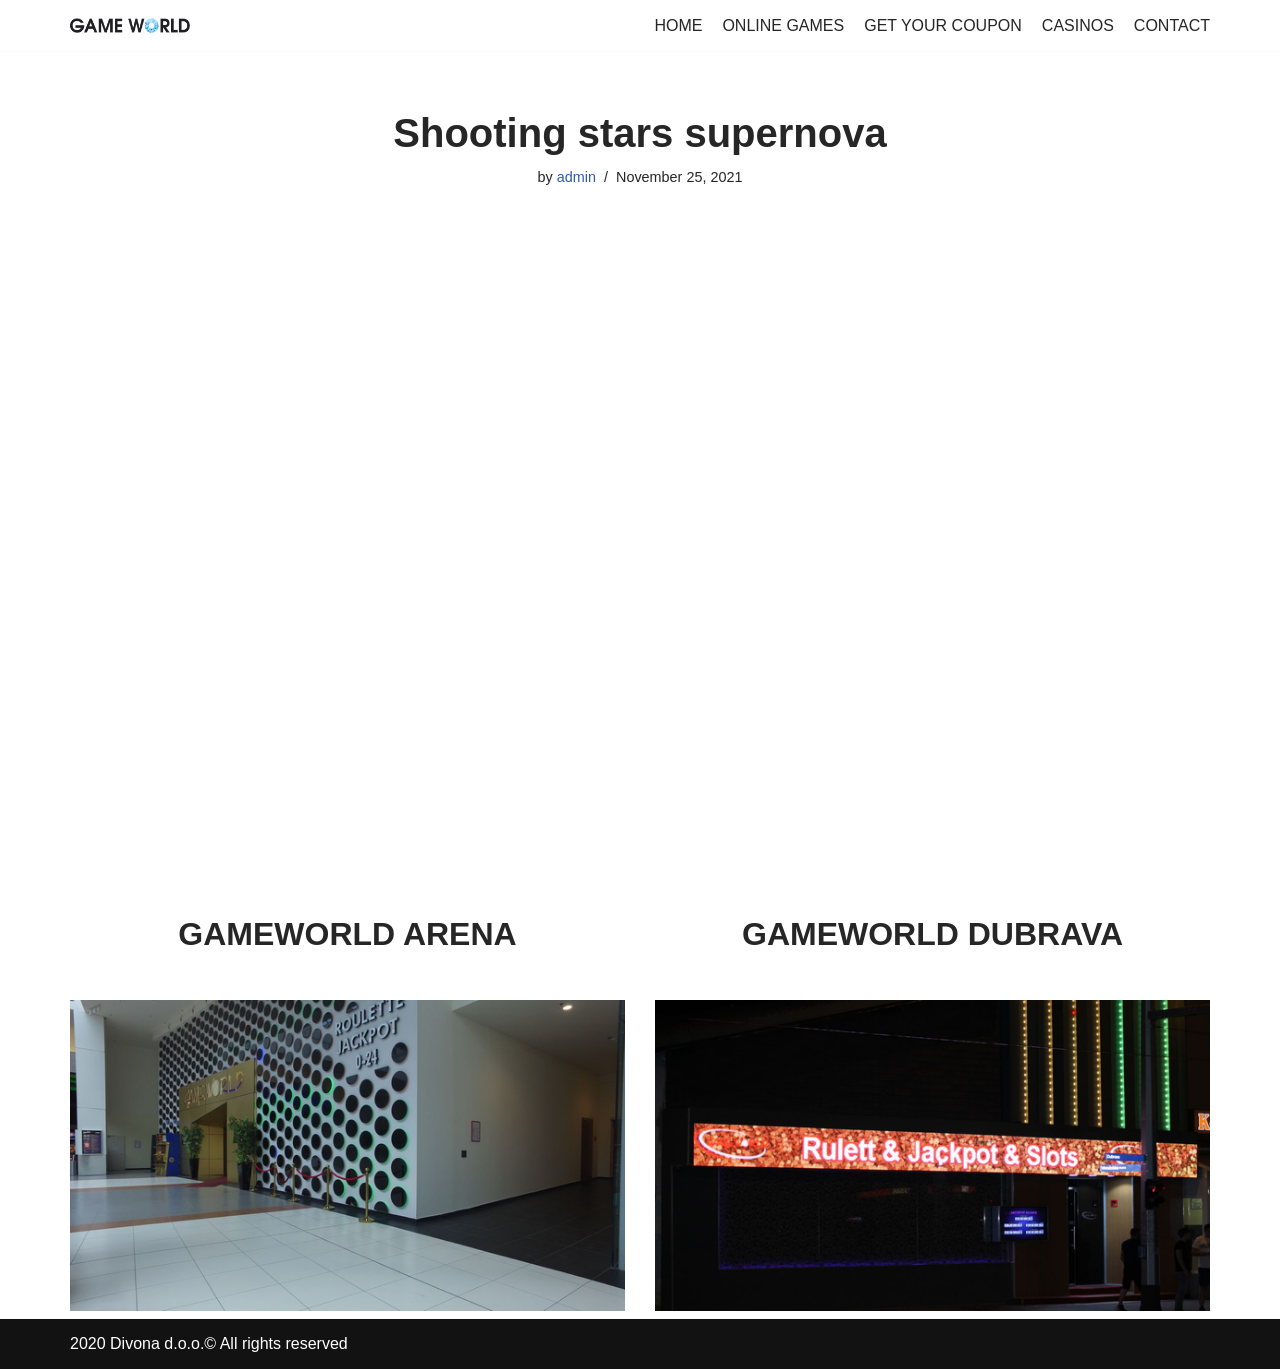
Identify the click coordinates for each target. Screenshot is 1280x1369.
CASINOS (1078, 25)
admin (576, 177)
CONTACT (1172, 25)
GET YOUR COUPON (943, 25)
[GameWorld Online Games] (130, 25)
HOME (678, 25)
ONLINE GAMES (783, 25)
